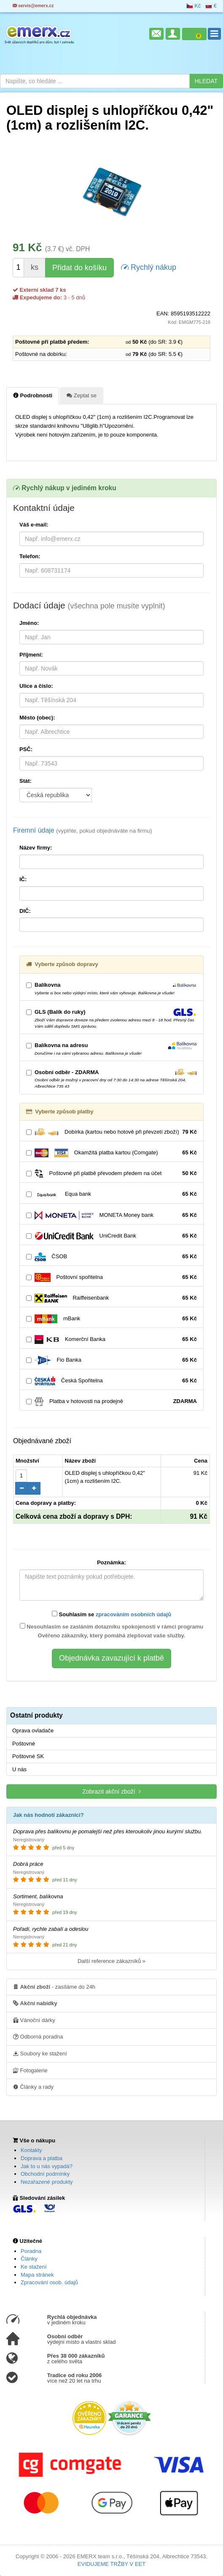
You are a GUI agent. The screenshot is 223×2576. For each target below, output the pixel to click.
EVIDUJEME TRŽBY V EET (111, 2564)
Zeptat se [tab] (82, 395)
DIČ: (25, 911)
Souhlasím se (111, 1614)
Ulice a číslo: (36, 686)
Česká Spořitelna (111, 1380)
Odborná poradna (38, 2036)
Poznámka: (111, 1562)
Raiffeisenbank (111, 1298)
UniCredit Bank (111, 1236)
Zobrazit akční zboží (111, 1791)
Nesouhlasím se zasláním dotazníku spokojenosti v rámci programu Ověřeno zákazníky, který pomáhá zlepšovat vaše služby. (112, 1631)
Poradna (31, 2251)
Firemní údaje (82, 830)
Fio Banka (111, 1360)
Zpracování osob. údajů (49, 2282)
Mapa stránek (37, 2275)
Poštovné (23, 1743)
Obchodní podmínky (45, 2174)
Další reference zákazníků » (111, 1961)
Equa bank (111, 1194)
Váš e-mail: (33, 524)
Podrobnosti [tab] (32, 395)
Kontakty (31, 2150)
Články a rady (33, 2086)
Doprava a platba (41, 2158)
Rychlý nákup (148, 266)
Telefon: (29, 556)
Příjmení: (31, 654)
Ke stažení (33, 2267)
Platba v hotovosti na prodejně (111, 1401)
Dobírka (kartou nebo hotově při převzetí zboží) (111, 1132)
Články (29, 2259)
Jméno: (29, 623)
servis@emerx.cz (33, 5)
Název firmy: (35, 847)
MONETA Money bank (111, 1215)
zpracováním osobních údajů (133, 1614)
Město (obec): (37, 717)
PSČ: (25, 749)
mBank (111, 1318)
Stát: (25, 781)
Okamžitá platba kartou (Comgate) (111, 1152)
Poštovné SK (28, 1756)
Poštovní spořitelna (111, 1277)
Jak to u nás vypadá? (47, 2166)
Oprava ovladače (33, 1730)
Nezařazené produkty (47, 2182)
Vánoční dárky (34, 2020)
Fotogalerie (30, 2070)
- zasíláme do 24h (54, 1986)
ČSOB (111, 1256)
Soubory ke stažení (40, 2053)
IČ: (23, 879)
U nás (19, 1769)
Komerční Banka (111, 1339)
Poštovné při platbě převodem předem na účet (111, 1173)
